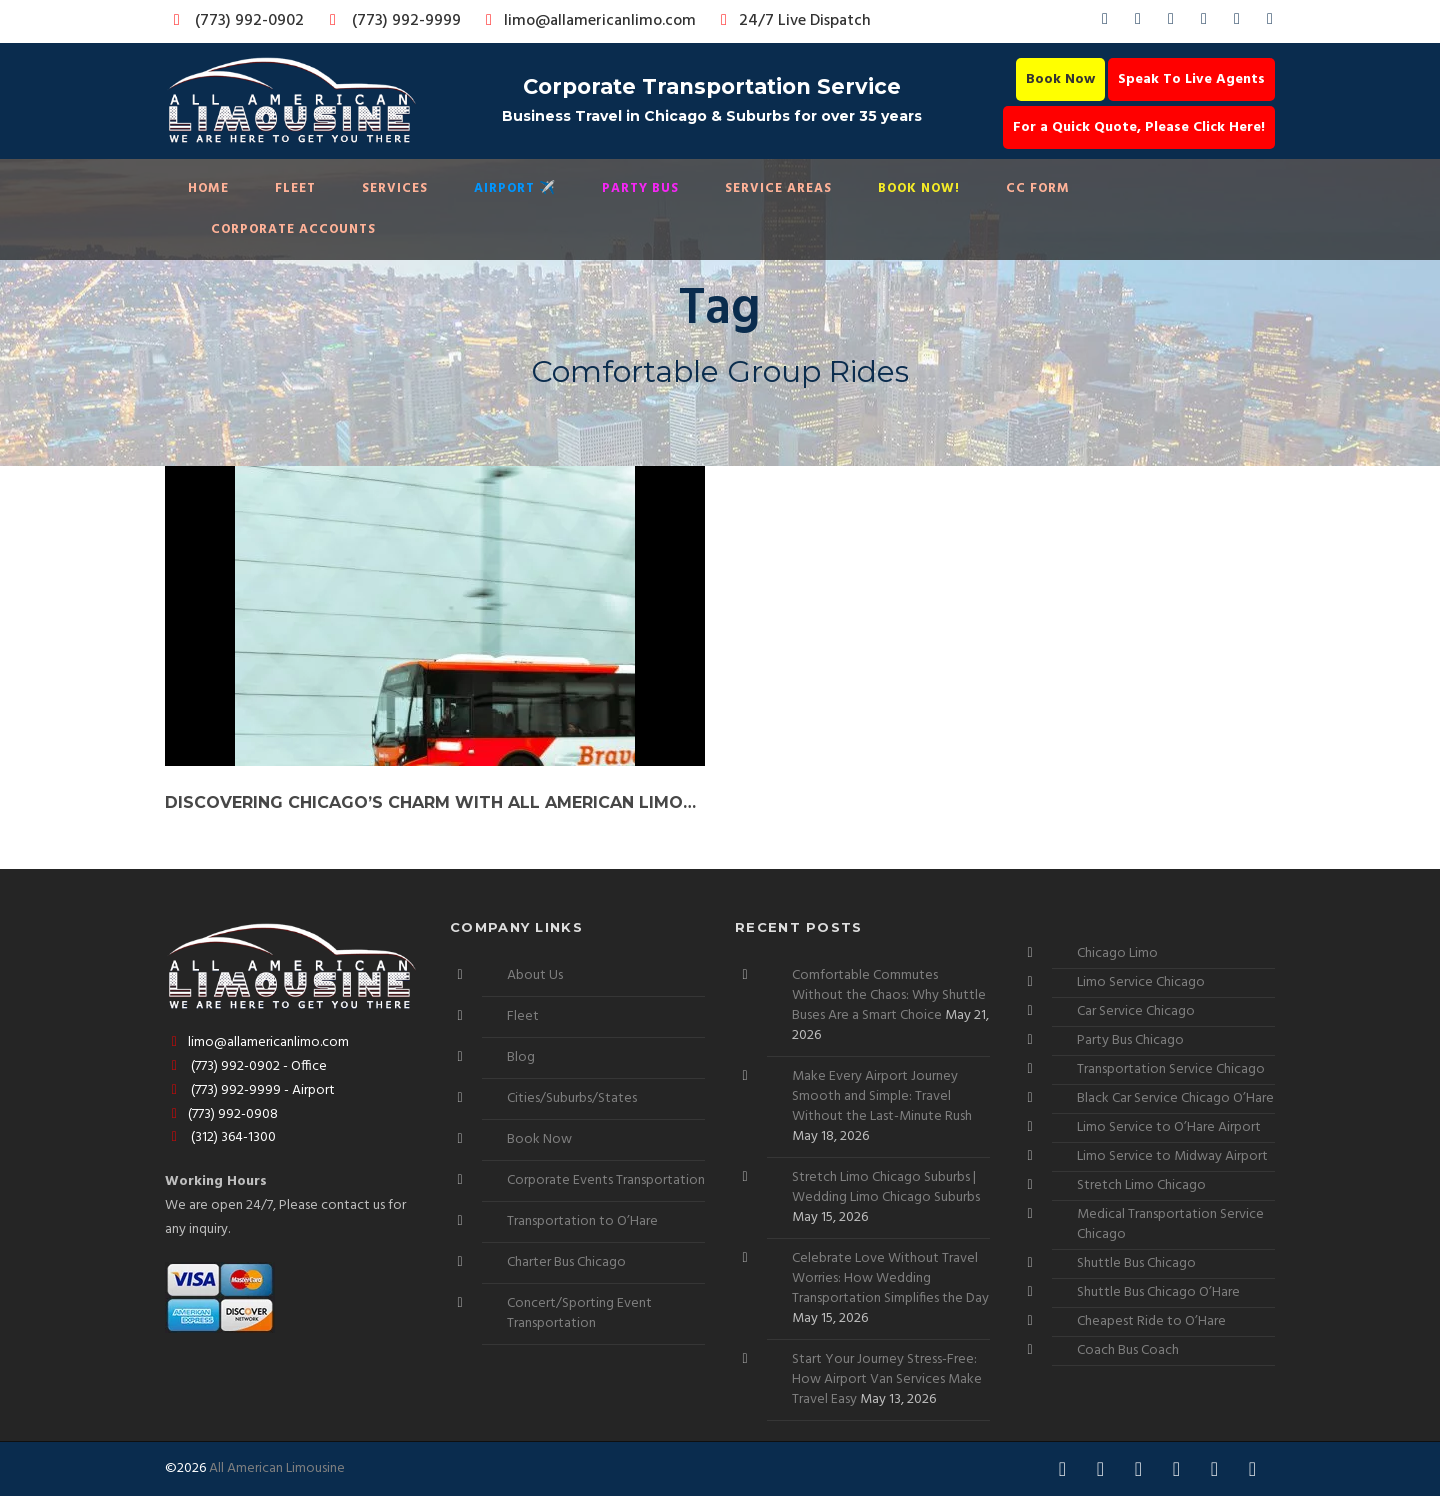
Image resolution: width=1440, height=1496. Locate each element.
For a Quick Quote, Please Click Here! (1139, 127)
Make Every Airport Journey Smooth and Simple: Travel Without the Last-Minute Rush (882, 1096)
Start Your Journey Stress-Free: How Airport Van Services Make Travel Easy (887, 1379)
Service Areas (778, 188)
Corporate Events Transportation (606, 1180)
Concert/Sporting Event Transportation (579, 1313)
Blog (521, 1057)
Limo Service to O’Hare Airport (1169, 1127)
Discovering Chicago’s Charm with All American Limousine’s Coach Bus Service (435, 802)
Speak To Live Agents (1191, 79)
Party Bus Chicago (1130, 1040)
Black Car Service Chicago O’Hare (1175, 1098)
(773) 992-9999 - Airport (250, 1090)
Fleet (295, 188)
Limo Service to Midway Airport (1172, 1156)
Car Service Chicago (1136, 1011)
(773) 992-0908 (221, 1114)
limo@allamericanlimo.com (587, 21)
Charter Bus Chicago (566, 1262)
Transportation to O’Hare (582, 1221)
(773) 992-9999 (390, 21)
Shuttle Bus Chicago (1136, 1263)
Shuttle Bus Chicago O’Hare (1158, 1292)
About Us (535, 975)
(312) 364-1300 (220, 1137)
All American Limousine (277, 1468)
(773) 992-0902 (235, 21)
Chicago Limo (1117, 953)
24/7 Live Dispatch (792, 21)
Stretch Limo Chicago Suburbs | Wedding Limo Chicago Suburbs (886, 1187)
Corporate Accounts (293, 229)
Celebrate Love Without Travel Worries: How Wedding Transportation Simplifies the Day (890, 1278)
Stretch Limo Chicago (1141, 1185)
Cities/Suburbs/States (572, 1098)
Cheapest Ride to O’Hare (1151, 1321)
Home (208, 188)
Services (395, 188)
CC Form (1038, 188)
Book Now (1060, 79)
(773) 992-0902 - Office (246, 1066)
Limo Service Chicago (1141, 982)
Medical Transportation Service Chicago (1170, 1224)
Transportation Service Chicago (1171, 1069)
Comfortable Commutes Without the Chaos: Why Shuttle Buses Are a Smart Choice (889, 995)
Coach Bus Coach (1128, 1350)
